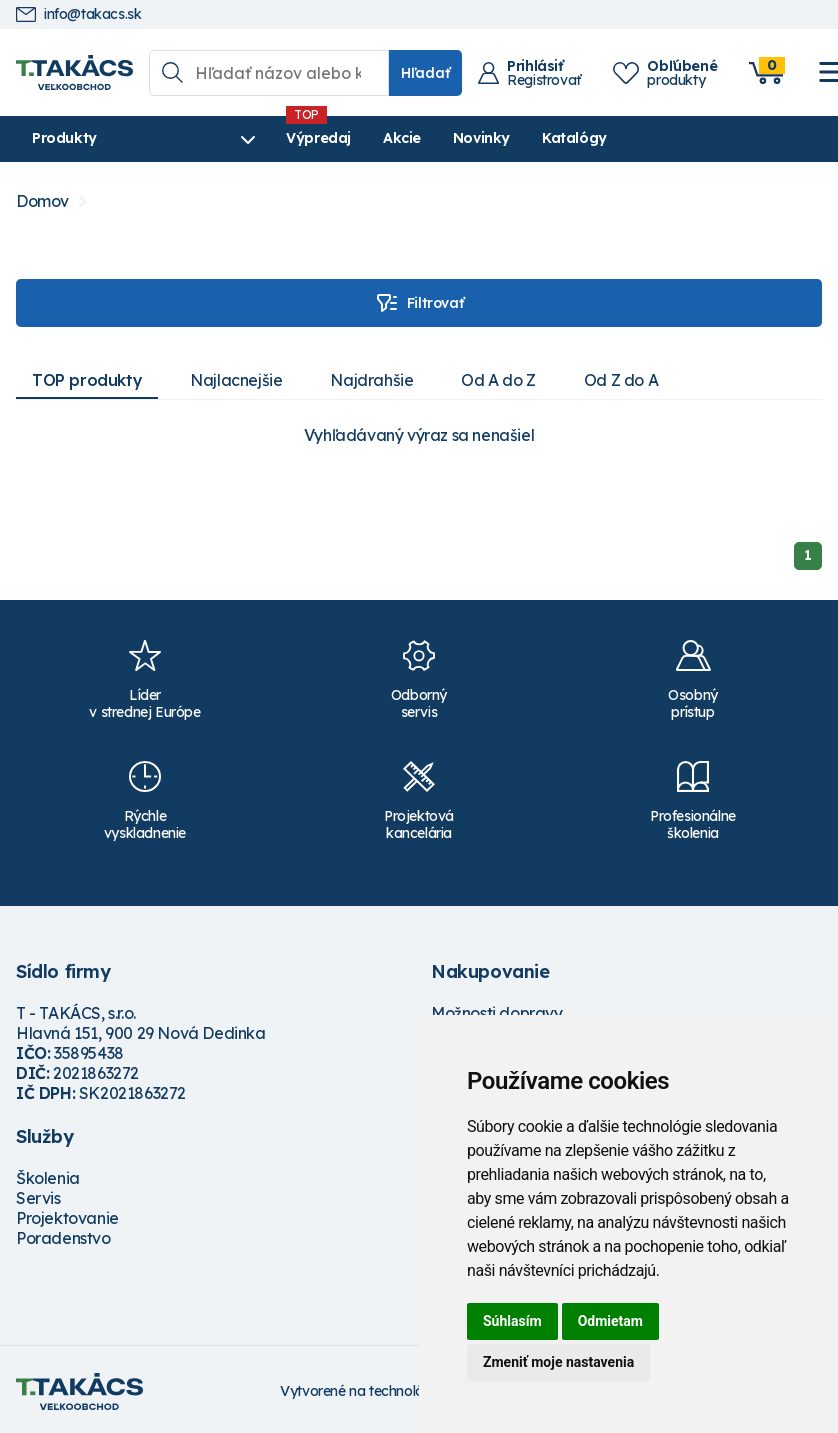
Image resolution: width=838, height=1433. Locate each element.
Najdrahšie (371, 380)
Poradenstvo (63, 1238)
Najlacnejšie (236, 380)
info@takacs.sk (78, 14)
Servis (38, 1198)
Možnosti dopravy (497, 1013)
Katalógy (574, 138)
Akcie (402, 138)
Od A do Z (498, 380)
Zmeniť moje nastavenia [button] (558, 1362)
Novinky (481, 138)
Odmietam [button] (610, 1321)
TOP (87, 380)
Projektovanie (67, 1218)
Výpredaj (318, 138)
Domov (42, 201)
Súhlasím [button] (512, 1321)
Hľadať (425, 73)
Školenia (48, 1178)
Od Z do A (621, 380)
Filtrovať (419, 303)
